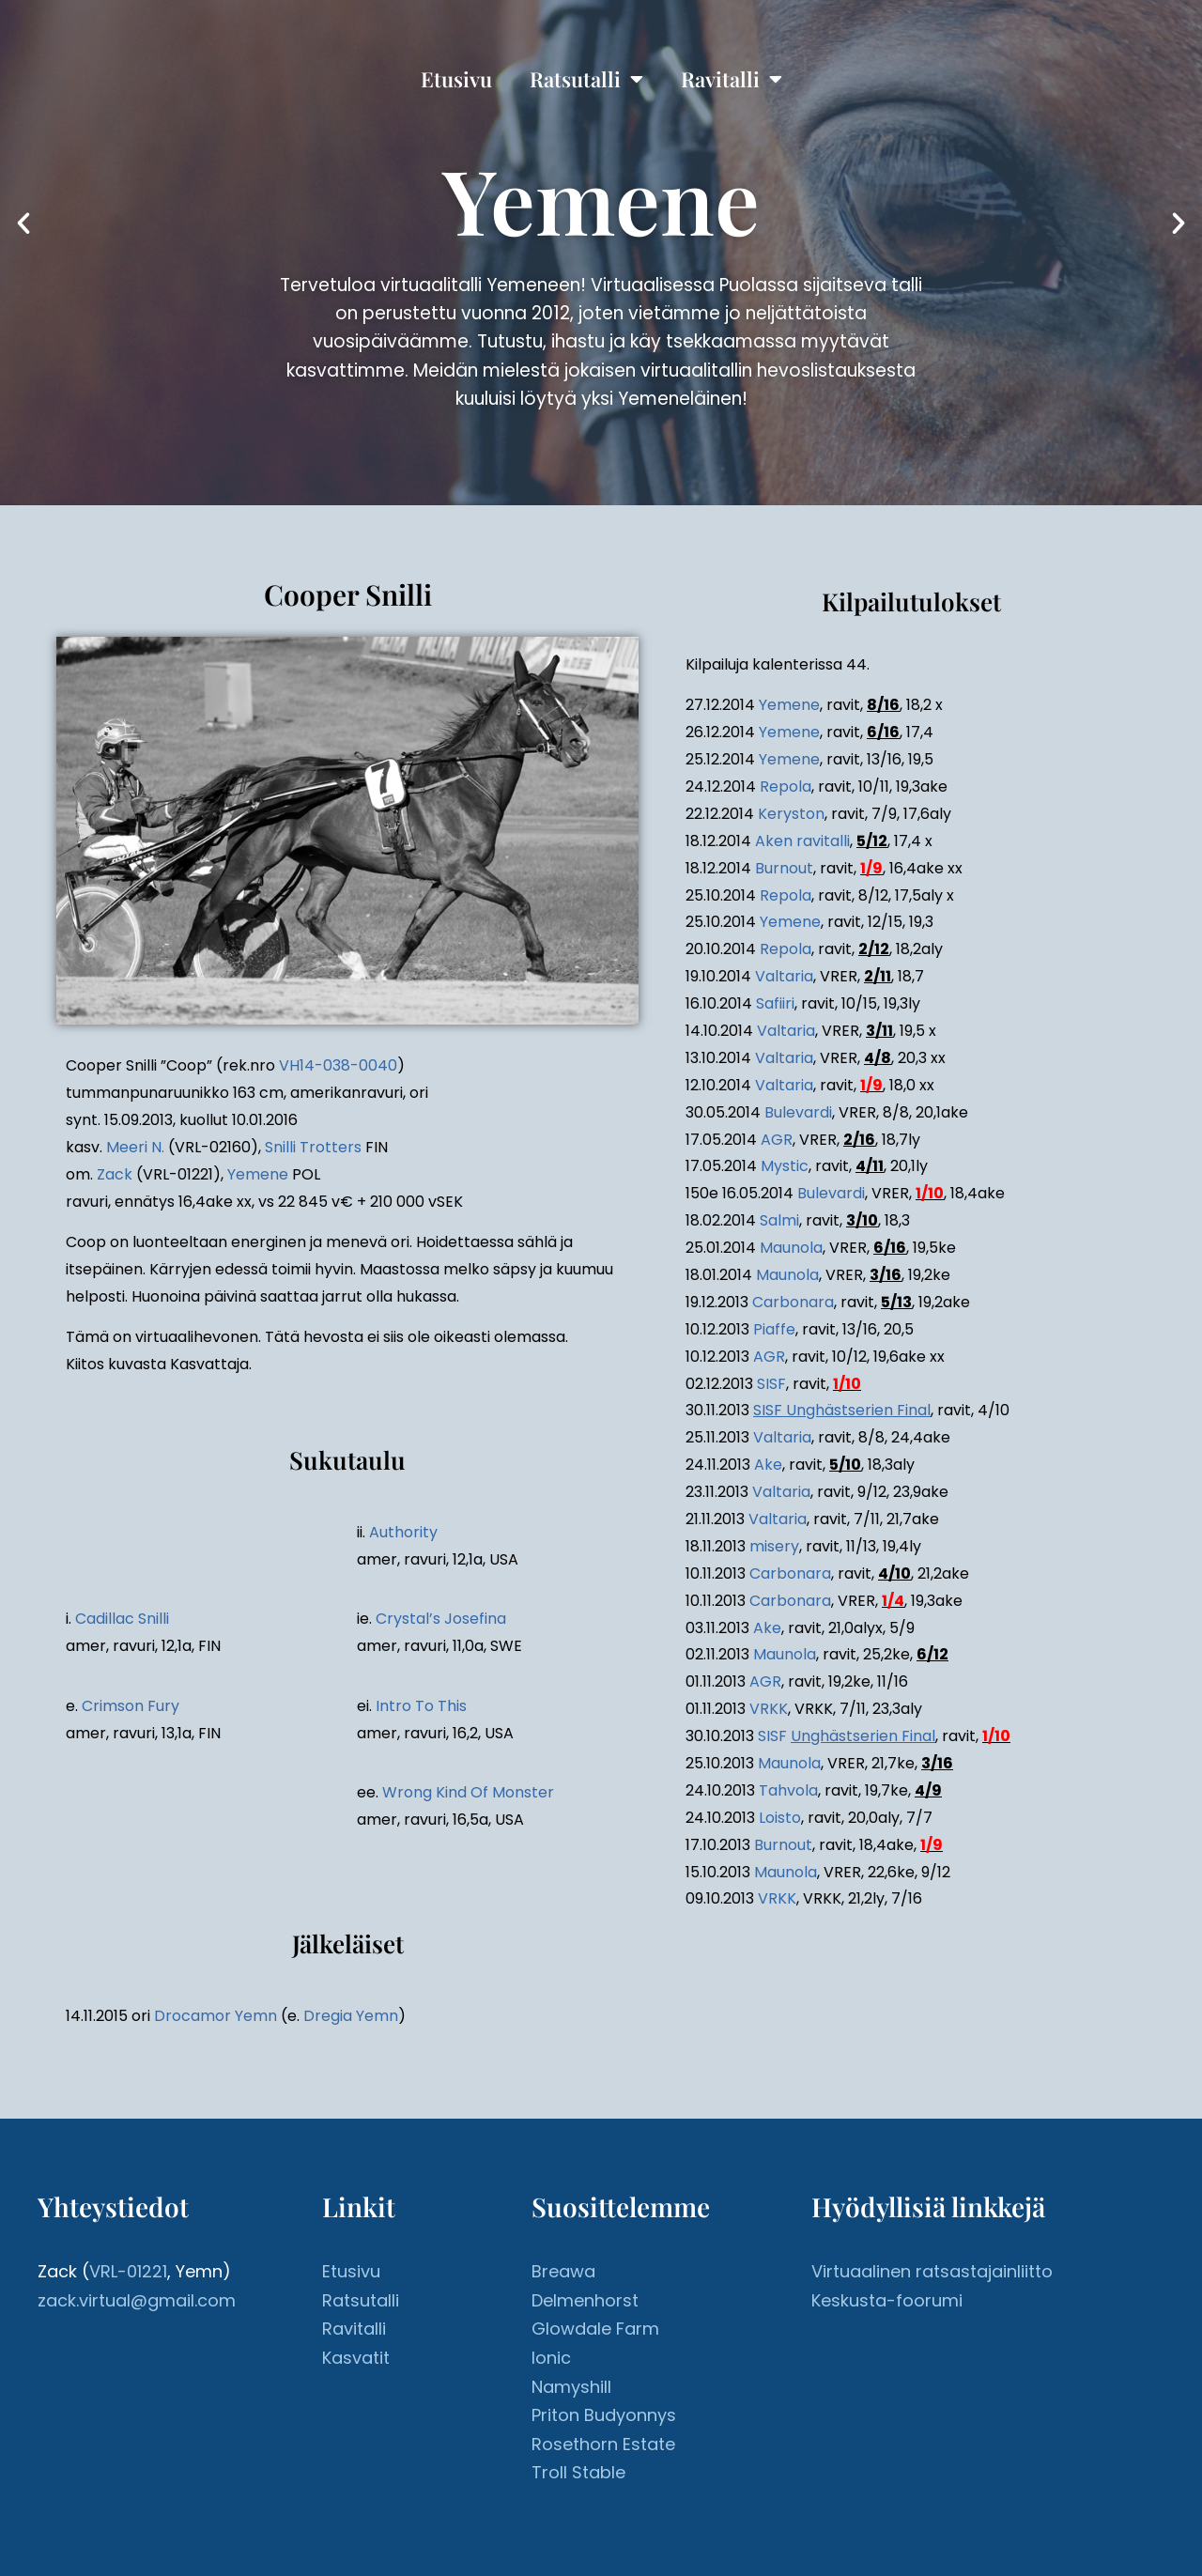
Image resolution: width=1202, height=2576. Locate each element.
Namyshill (571, 2387)
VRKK (768, 1709)
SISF (771, 1384)
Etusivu (456, 79)
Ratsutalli (586, 79)
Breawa (563, 2271)
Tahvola (788, 1790)
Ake (768, 1464)
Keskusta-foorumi (887, 2300)
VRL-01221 (128, 2271)
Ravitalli (731, 79)
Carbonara (793, 1302)
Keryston (791, 814)
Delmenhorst (585, 2300)
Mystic (785, 1166)
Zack (114, 1174)
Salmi (779, 1220)
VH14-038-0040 (338, 1065)
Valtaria (784, 976)
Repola (785, 786)
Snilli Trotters (313, 1147)
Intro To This (421, 1706)
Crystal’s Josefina (441, 1618)
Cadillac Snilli (122, 1618)
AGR (777, 1139)
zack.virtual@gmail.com (137, 2300)
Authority (403, 1532)
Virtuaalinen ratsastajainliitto (932, 2271)
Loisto (780, 1817)
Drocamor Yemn (215, 2016)
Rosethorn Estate (603, 2444)
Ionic (551, 2357)
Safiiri (775, 1003)
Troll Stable (578, 2472)
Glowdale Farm (595, 2328)
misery (774, 1546)
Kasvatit (356, 2357)
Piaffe (774, 1329)
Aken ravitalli (802, 841)
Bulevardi (798, 1112)
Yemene (257, 1174)
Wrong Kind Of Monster (468, 1792)
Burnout (784, 868)
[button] (23, 223)
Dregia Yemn (350, 2016)
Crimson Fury (130, 1706)
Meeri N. (135, 1147)
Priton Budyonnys (604, 2415)
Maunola (791, 1247)
